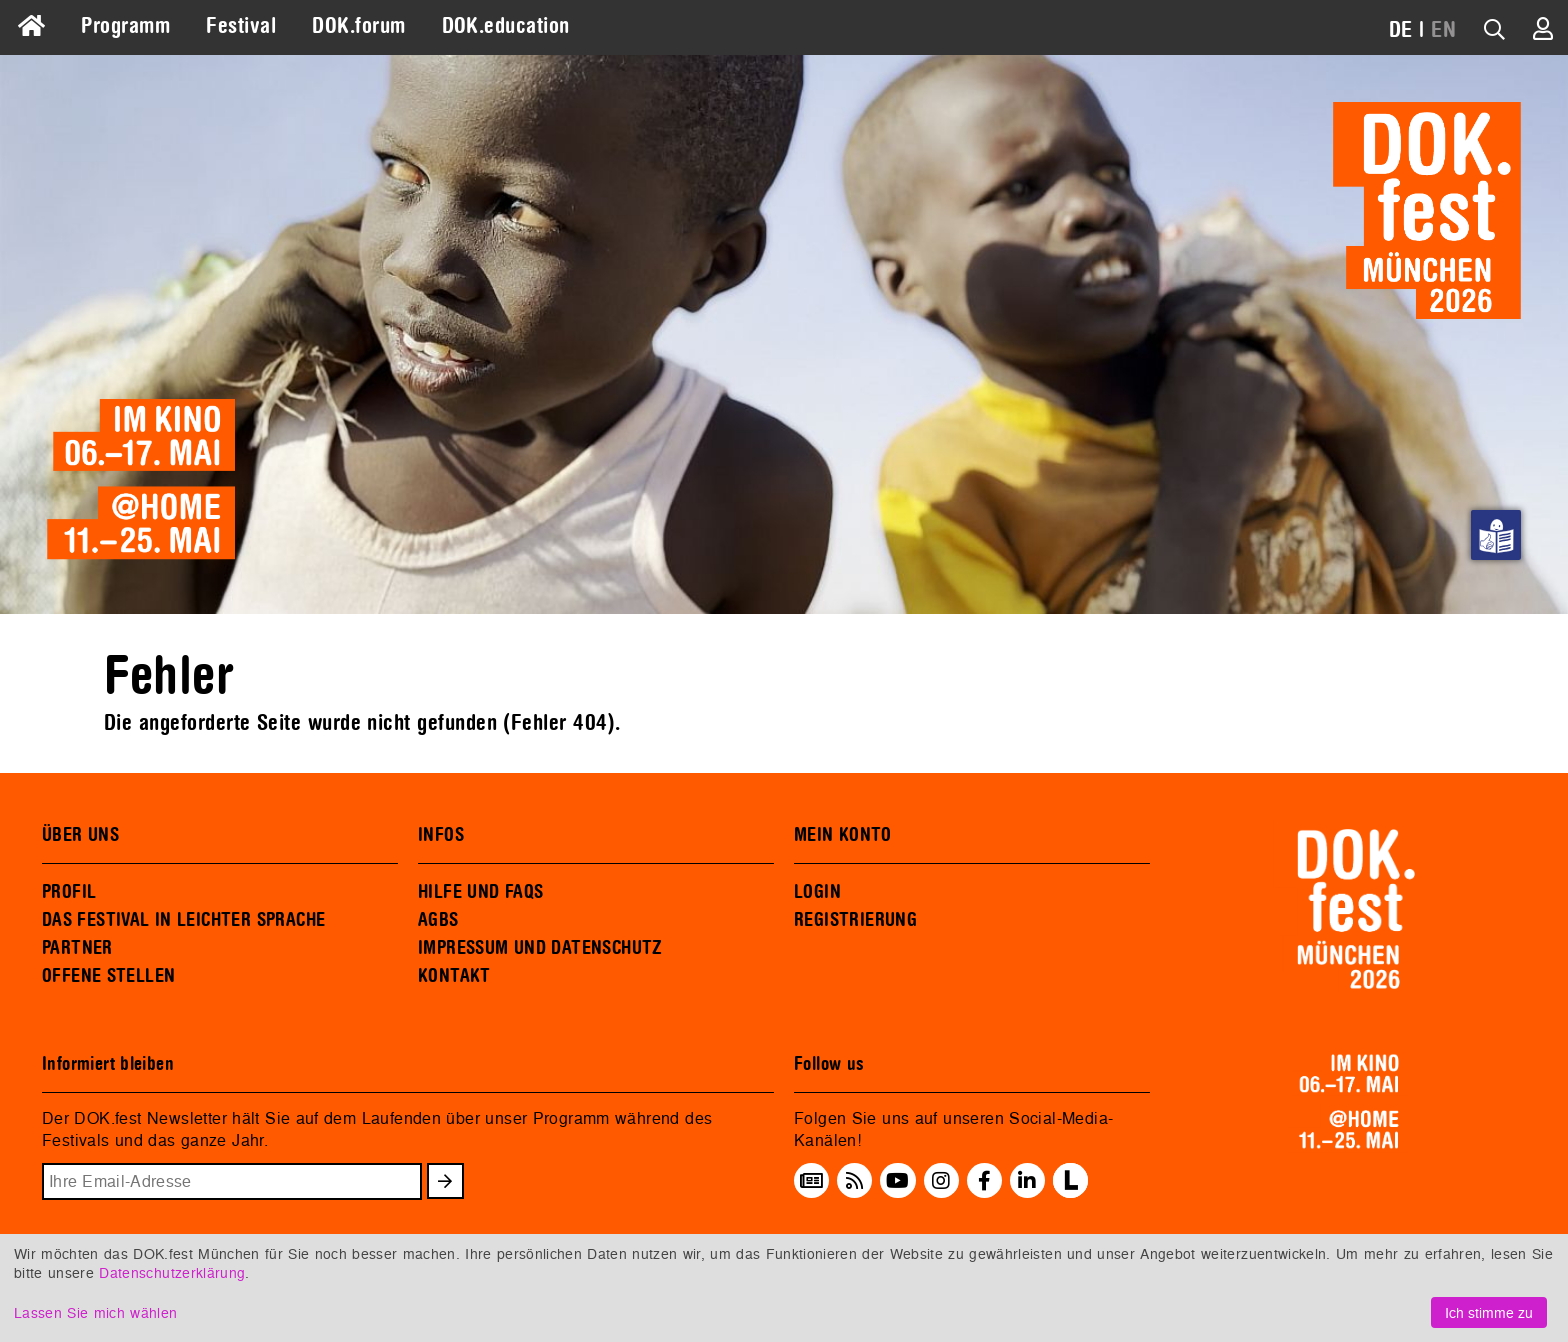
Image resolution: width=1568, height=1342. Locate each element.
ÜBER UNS (80, 835)
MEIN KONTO (843, 835)
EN (1443, 30)
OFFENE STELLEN (108, 976)
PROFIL (69, 892)
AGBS (438, 920)
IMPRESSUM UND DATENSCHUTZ (540, 948)
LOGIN (817, 892)
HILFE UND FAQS (480, 892)
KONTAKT (454, 976)
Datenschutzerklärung (172, 1272)
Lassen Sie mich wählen (95, 1312)
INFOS (441, 835)
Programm (125, 26)
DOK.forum (358, 26)
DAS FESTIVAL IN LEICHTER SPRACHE (183, 920)
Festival (241, 26)
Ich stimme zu (1489, 1312)
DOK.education (506, 26)
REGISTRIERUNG (855, 920)
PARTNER (77, 948)
